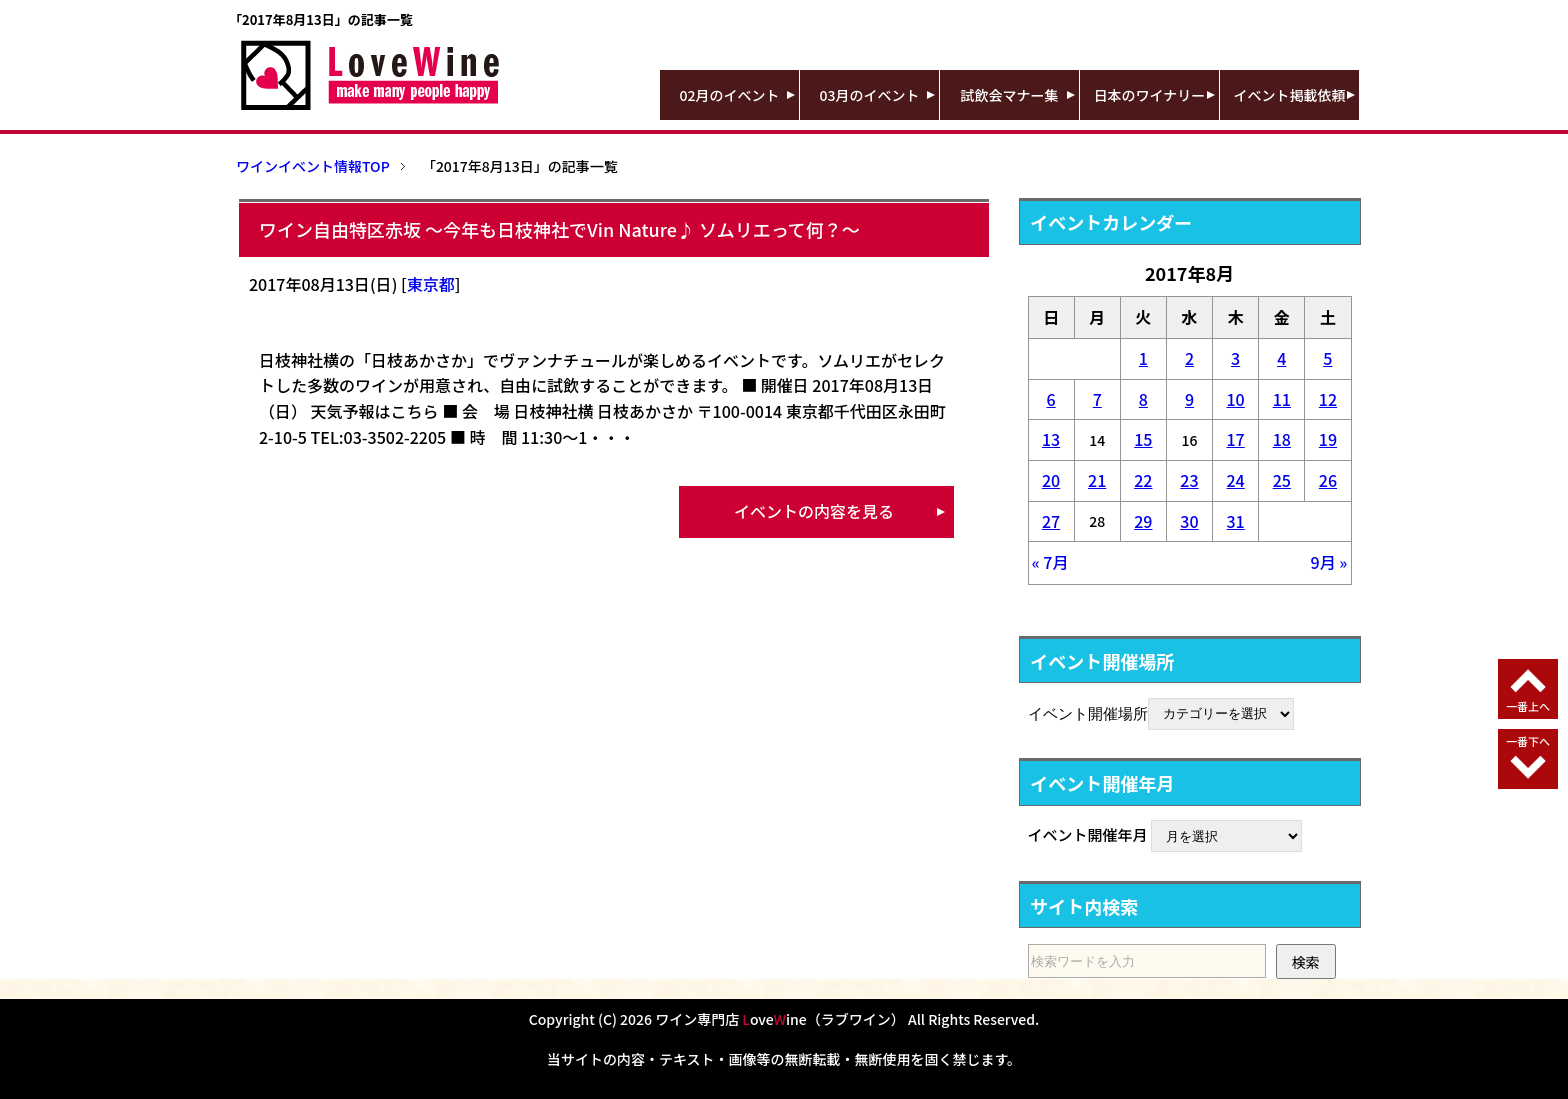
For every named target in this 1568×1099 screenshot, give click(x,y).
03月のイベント (870, 95)
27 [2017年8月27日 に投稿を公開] (1051, 521)
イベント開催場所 (1088, 712)
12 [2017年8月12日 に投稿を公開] (1328, 399)
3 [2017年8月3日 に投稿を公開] (1235, 358)
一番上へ (1528, 706)
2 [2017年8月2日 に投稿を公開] (1189, 358)
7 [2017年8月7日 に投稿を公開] (1097, 399)
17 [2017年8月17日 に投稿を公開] (1236, 439)
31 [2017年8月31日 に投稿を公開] (1236, 521)
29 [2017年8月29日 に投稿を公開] (1143, 521)
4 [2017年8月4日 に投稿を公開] (1281, 358)
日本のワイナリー (1150, 95)
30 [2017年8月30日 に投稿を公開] (1189, 521)
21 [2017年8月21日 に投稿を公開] (1097, 480)
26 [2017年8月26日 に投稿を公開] (1328, 480)
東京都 (431, 284)
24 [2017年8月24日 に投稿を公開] (1236, 480)
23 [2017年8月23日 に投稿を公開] (1189, 480)
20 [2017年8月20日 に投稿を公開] (1051, 480)
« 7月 (1050, 562)
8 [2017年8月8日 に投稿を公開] (1143, 399)
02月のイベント (730, 95)
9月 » (1329, 562)
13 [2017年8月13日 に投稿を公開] (1051, 439)
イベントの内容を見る (814, 511)
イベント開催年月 (1088, 834)
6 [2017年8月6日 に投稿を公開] (1051, 399)
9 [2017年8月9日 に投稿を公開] (1189, 399)
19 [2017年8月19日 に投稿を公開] (1328, 439)
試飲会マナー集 (1010, 95)
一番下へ (1528, 741)
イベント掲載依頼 (1290, 95)
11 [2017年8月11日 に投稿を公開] (1282, 399)
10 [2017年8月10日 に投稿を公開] (1236, 399)
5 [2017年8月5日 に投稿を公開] (1327, 358)
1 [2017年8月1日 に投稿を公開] (1143, 358)
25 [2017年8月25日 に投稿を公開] (1282, 480)
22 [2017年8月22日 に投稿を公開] (1143, 480)
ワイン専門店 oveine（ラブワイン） (780, 1019)
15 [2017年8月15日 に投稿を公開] (1143, 439)
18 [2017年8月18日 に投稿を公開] (1282, 439)
